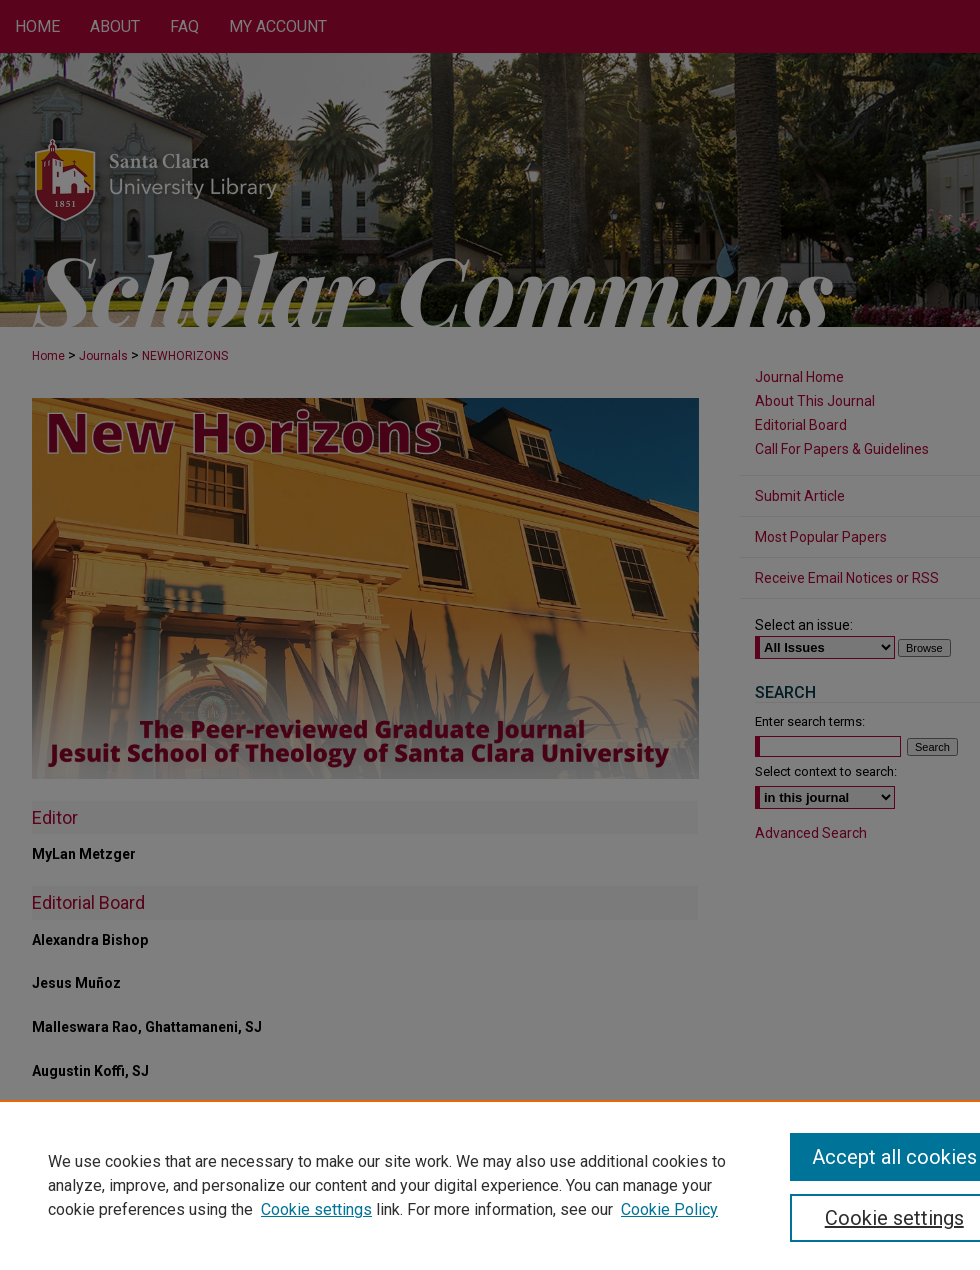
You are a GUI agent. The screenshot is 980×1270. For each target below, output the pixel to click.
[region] (490, 1185)
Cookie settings (316, 1209)
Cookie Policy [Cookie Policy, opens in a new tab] (669, 1209)
